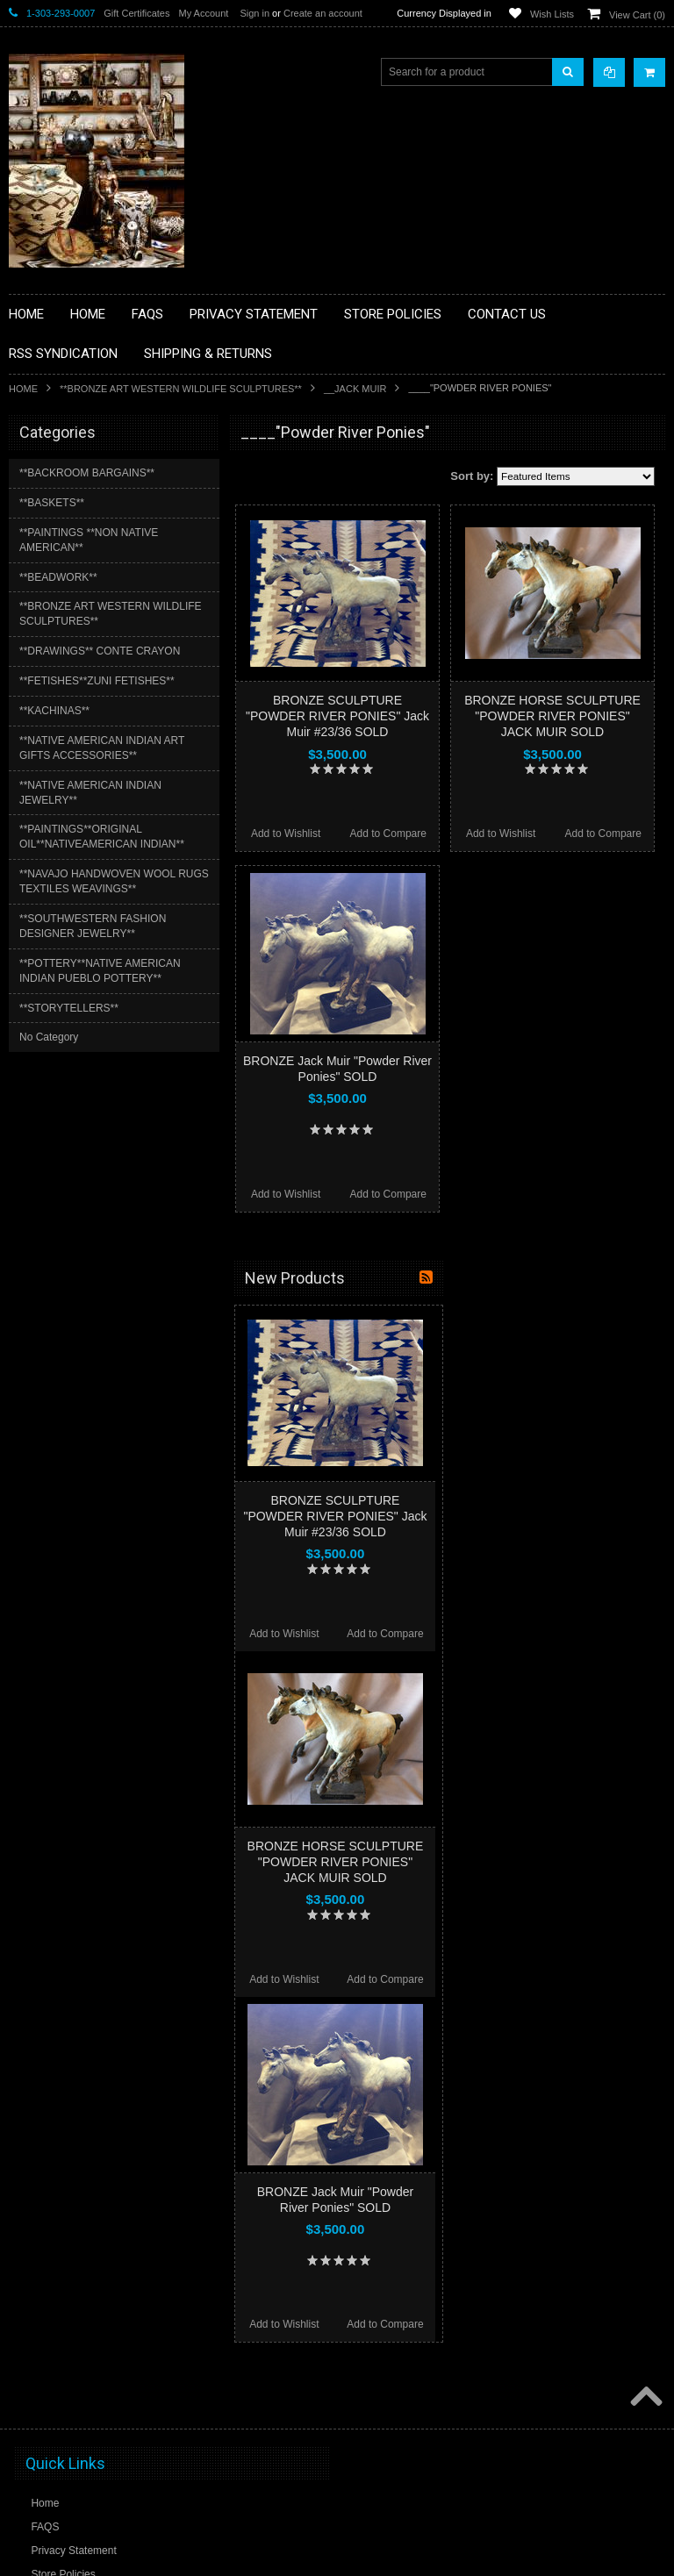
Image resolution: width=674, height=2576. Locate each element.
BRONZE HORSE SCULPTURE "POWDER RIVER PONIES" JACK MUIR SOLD (552, 716)
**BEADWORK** (58, 577)
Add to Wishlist (285, 833)
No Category (48, 1037)
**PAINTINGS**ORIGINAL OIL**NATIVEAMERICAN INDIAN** (101, 836)
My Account (203, 13)
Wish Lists (552, 14)
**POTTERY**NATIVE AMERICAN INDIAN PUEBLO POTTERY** (100, 970)
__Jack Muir (355, 388)
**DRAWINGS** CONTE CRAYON (99, 651)
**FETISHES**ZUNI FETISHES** (97, 681)
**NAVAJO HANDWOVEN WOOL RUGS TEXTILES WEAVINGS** (114, 881)
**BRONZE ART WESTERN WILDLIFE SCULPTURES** (181, 388)
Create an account (322, 13)
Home (23, 388)
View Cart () (637, 15)
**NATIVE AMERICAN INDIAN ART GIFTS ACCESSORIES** (101, 748)
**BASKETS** (51, 503)
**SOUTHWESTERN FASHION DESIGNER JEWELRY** (92, 926)
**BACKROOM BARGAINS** (86, 473)
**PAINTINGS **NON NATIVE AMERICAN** (88, 540)
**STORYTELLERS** (68, 1008)
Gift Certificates (136, 13)
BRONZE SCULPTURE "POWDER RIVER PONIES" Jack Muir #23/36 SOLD (337, 716)
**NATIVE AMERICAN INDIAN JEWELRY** (90, 792)
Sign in (254, 13)
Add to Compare (388, 833)
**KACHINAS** (54, 711)
